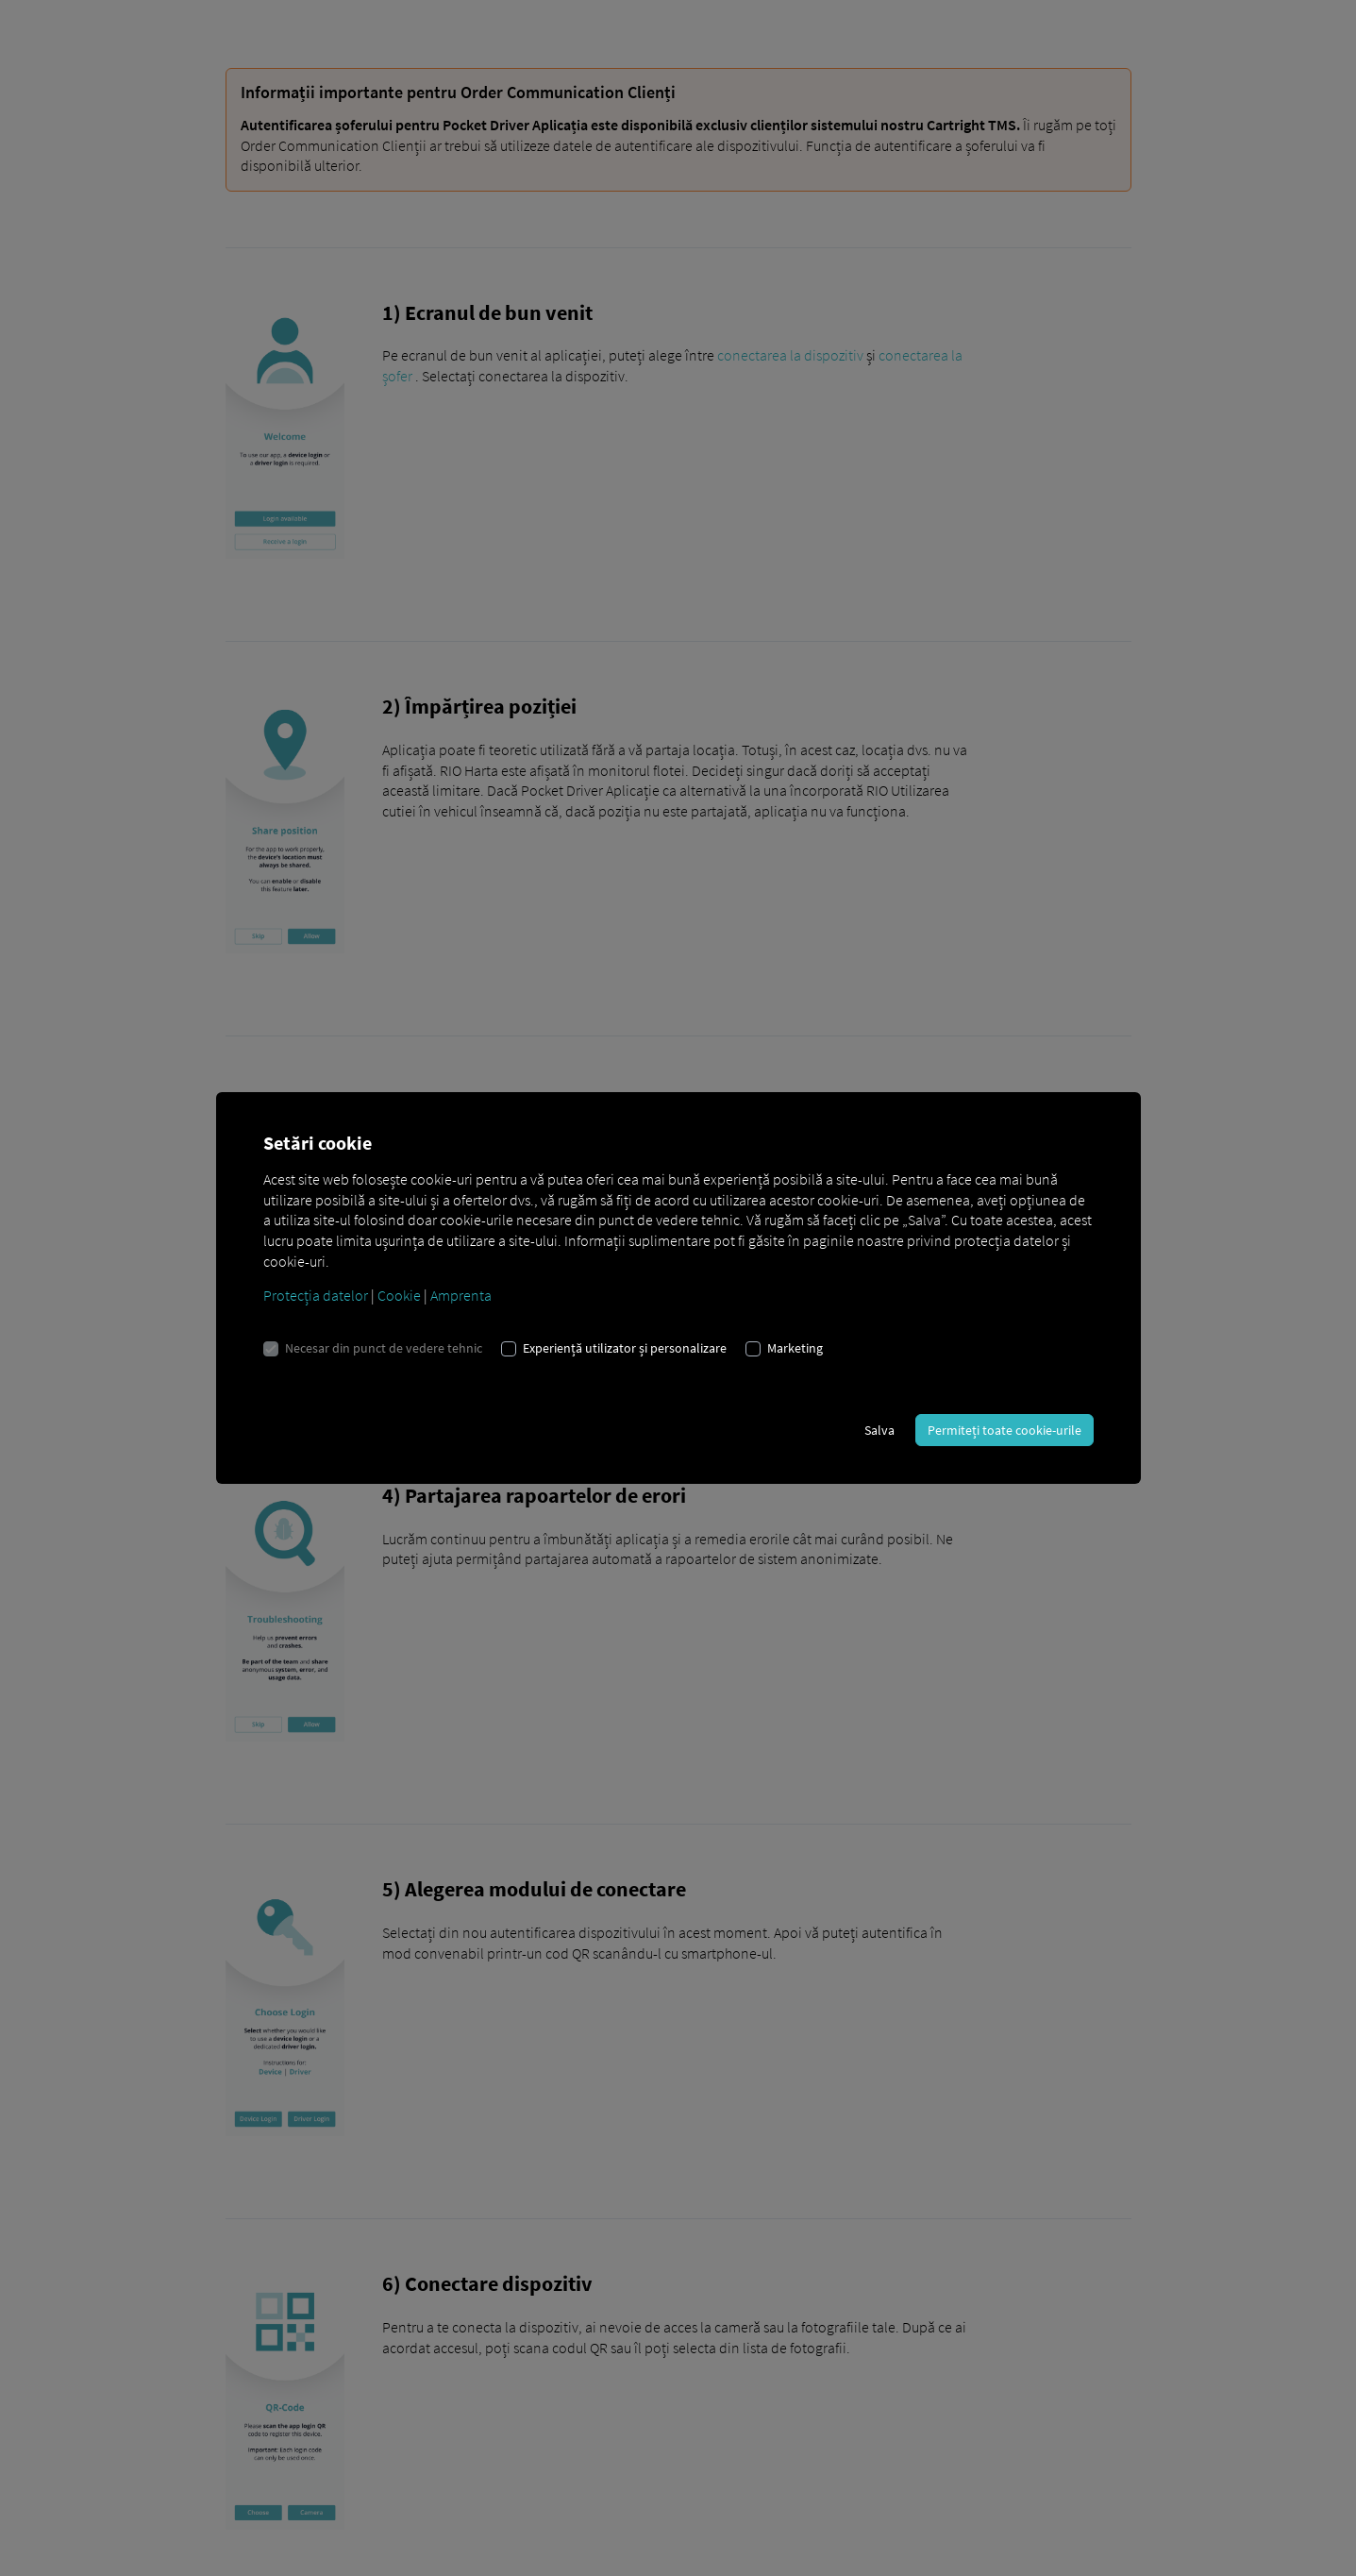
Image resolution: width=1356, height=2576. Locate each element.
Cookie (399, 1295)
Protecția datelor (315, 1295)
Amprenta (461, 1295)
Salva (879, 1430)
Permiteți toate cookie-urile (1004, 1430)
